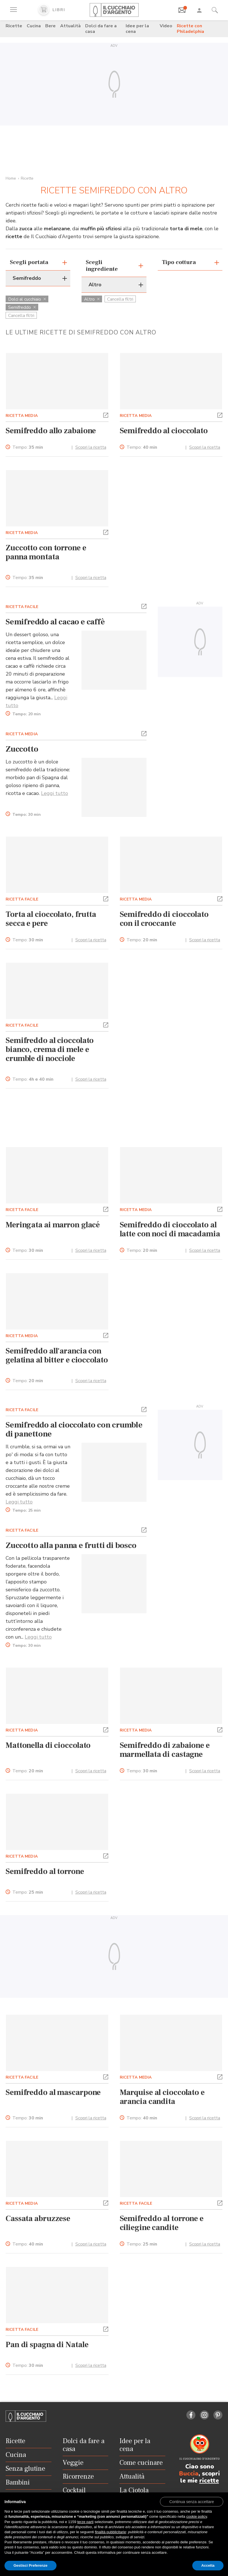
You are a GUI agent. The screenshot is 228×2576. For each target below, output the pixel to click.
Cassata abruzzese (38, 2218)
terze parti (85, 2522)
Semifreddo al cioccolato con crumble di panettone (74, 1429)
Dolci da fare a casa (101, 29)
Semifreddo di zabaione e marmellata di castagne (165, 1749)
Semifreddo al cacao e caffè (55, 621)
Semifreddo (22, 307)
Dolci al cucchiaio (27, 299)
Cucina (34, 26)
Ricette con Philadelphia (190, 29)
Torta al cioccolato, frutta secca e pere (51, 918)
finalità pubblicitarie (110, 2532)
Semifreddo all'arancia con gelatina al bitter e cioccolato (57, 1355)
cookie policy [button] (196, 2516)
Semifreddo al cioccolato (164, 431)
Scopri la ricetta (90, 447)
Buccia (188, 2473)
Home (11, 178)
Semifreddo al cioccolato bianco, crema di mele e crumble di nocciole (50, 1049)
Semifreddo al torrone (45, 1871)
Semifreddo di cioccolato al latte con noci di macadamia (170, 1229)
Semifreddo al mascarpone (53, 2092)
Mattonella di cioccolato (48, 1745)
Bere (50, 26)
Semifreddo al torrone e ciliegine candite (162, 2223)
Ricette (14, 26)
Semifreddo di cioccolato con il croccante (164, 918)
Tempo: (27, 447)
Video (166, 26)
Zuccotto (22, 749)
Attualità (70, 26)
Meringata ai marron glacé (53, 1225)
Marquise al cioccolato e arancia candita (162, 2096)
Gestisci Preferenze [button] (30, 2565)
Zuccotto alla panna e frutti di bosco (71, 1545)
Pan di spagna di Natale (47, 2345)
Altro (92, 299)
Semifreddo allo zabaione (51, 431)
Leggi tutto (54, 793)
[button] (105, 414)
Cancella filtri (21, 315)
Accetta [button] (208, 2565)
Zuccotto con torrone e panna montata (46, 552)
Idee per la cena (137, 29)
